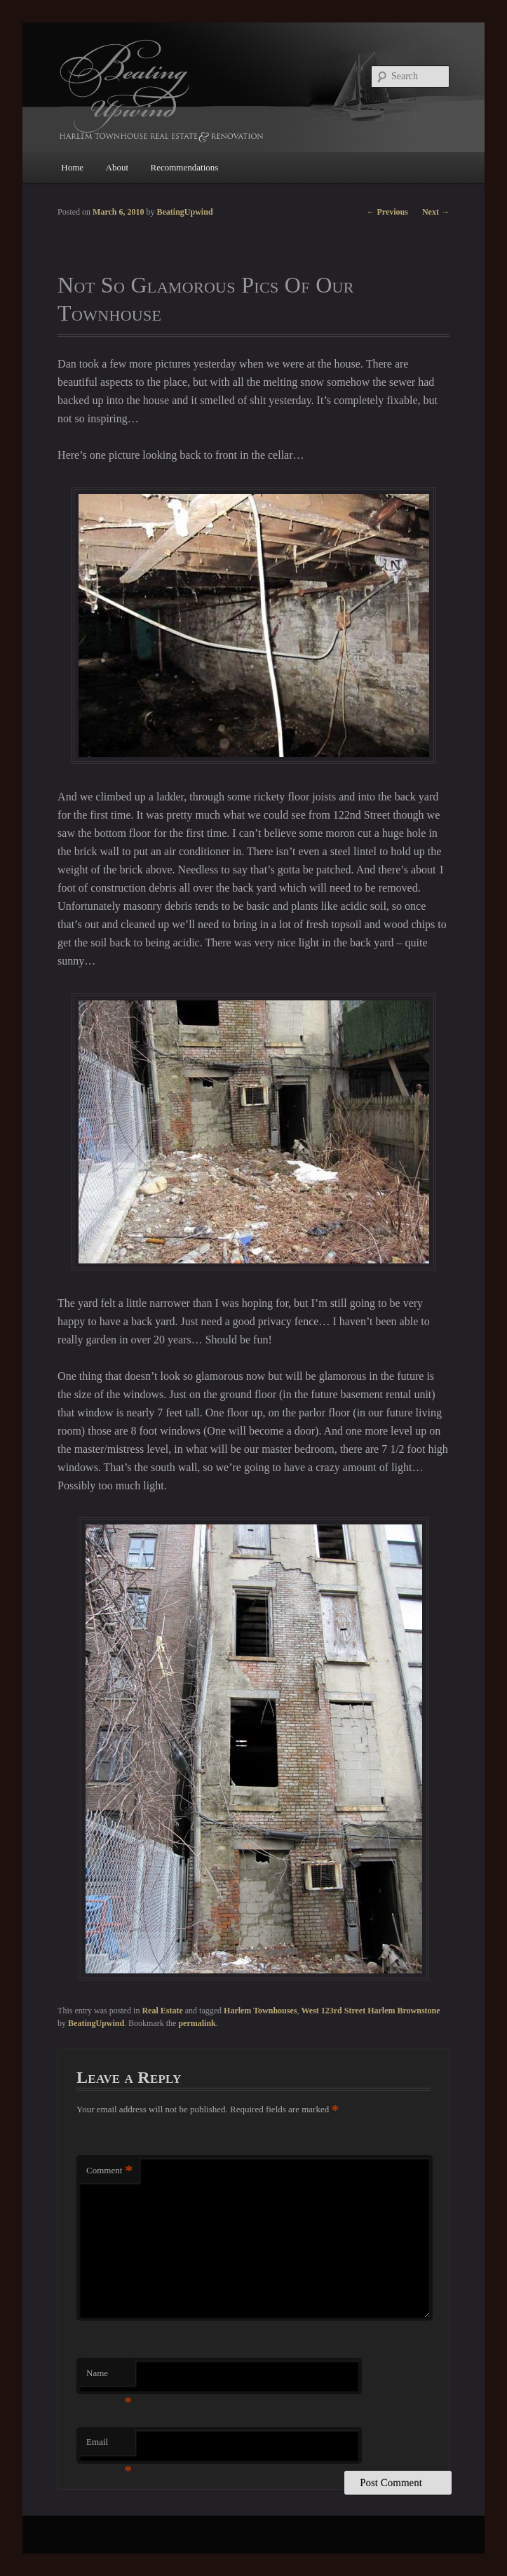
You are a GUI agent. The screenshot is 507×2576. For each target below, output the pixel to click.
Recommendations (185, 167)
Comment (109, 2171)
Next (435, 212)
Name (109, 2377)
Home (72, 167)
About (117, 167)
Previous (386, 212)
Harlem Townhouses (260, 2010)
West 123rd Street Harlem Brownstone (370, 2010)
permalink (196, 2023)
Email (109, 2445)
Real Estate (162, 2010)
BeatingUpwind (96, 2023)
